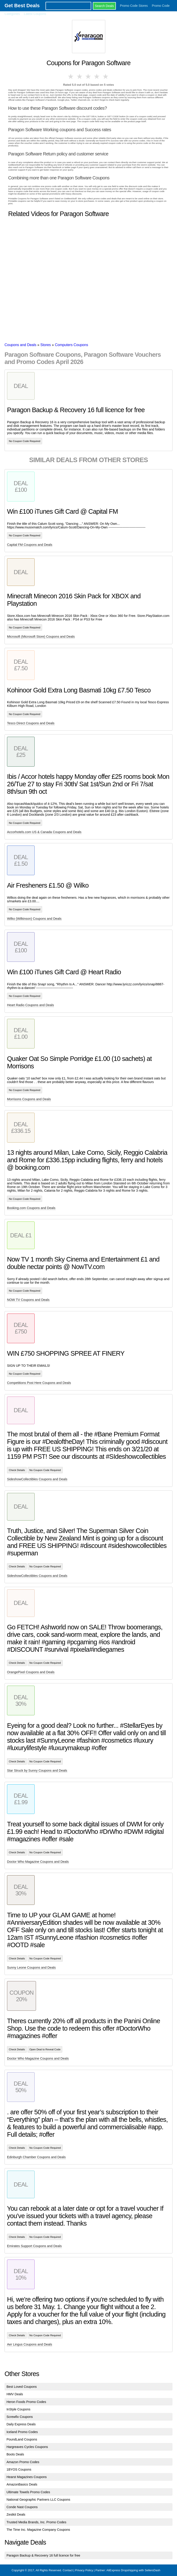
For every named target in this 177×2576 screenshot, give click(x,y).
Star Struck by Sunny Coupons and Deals (37, 1770)
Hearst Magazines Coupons (27, 2477)
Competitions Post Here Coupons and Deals (39, 1383)
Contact (68, 2570)
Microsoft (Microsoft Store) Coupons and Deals (41, 636)
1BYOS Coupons (19, 2469)
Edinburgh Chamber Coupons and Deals (36, 2157)
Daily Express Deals (21, 2424)
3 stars (88, 76)
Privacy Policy (84, 2570)
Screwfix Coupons (20, 2417)
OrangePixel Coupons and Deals (31, 1672)
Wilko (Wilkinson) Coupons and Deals (34, 918)
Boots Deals (15, 2454)
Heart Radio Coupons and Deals (30, 1005)
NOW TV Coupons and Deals (28, 1300)
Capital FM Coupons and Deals (29, 545)
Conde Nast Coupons (22, 2507)
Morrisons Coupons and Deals (29, 1099)
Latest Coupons (35, 14)
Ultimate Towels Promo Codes (28, 2492)
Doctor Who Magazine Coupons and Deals (38, 1861)
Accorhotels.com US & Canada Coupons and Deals (44, 832)
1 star (71, 76)
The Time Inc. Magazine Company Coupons (38, 2529)
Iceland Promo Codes (22, 2432)
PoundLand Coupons (22, 2439)
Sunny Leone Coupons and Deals (31, 1967)
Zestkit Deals (16, 2514)
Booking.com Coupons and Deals (31, 1208)
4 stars (97, 76)
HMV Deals (15, 2394)
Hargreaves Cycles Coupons (27, 2447)
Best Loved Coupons (22, 2386)
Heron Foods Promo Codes (26, 2402)
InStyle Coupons (19, 2409)
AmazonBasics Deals (22, 2484)
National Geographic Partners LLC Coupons (38, 2499)
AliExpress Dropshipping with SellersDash (133, 2570)
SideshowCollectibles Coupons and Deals (37, 1479)
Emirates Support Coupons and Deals (34, 2246)
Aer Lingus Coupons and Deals (29, 2344)
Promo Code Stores (134, 5)
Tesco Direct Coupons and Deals (31, 723)
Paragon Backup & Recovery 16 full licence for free (43, 2555)
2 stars (79, 76)
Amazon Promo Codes (23, 2462)
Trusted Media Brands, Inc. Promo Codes (36, 2522)
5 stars (106, 76)
